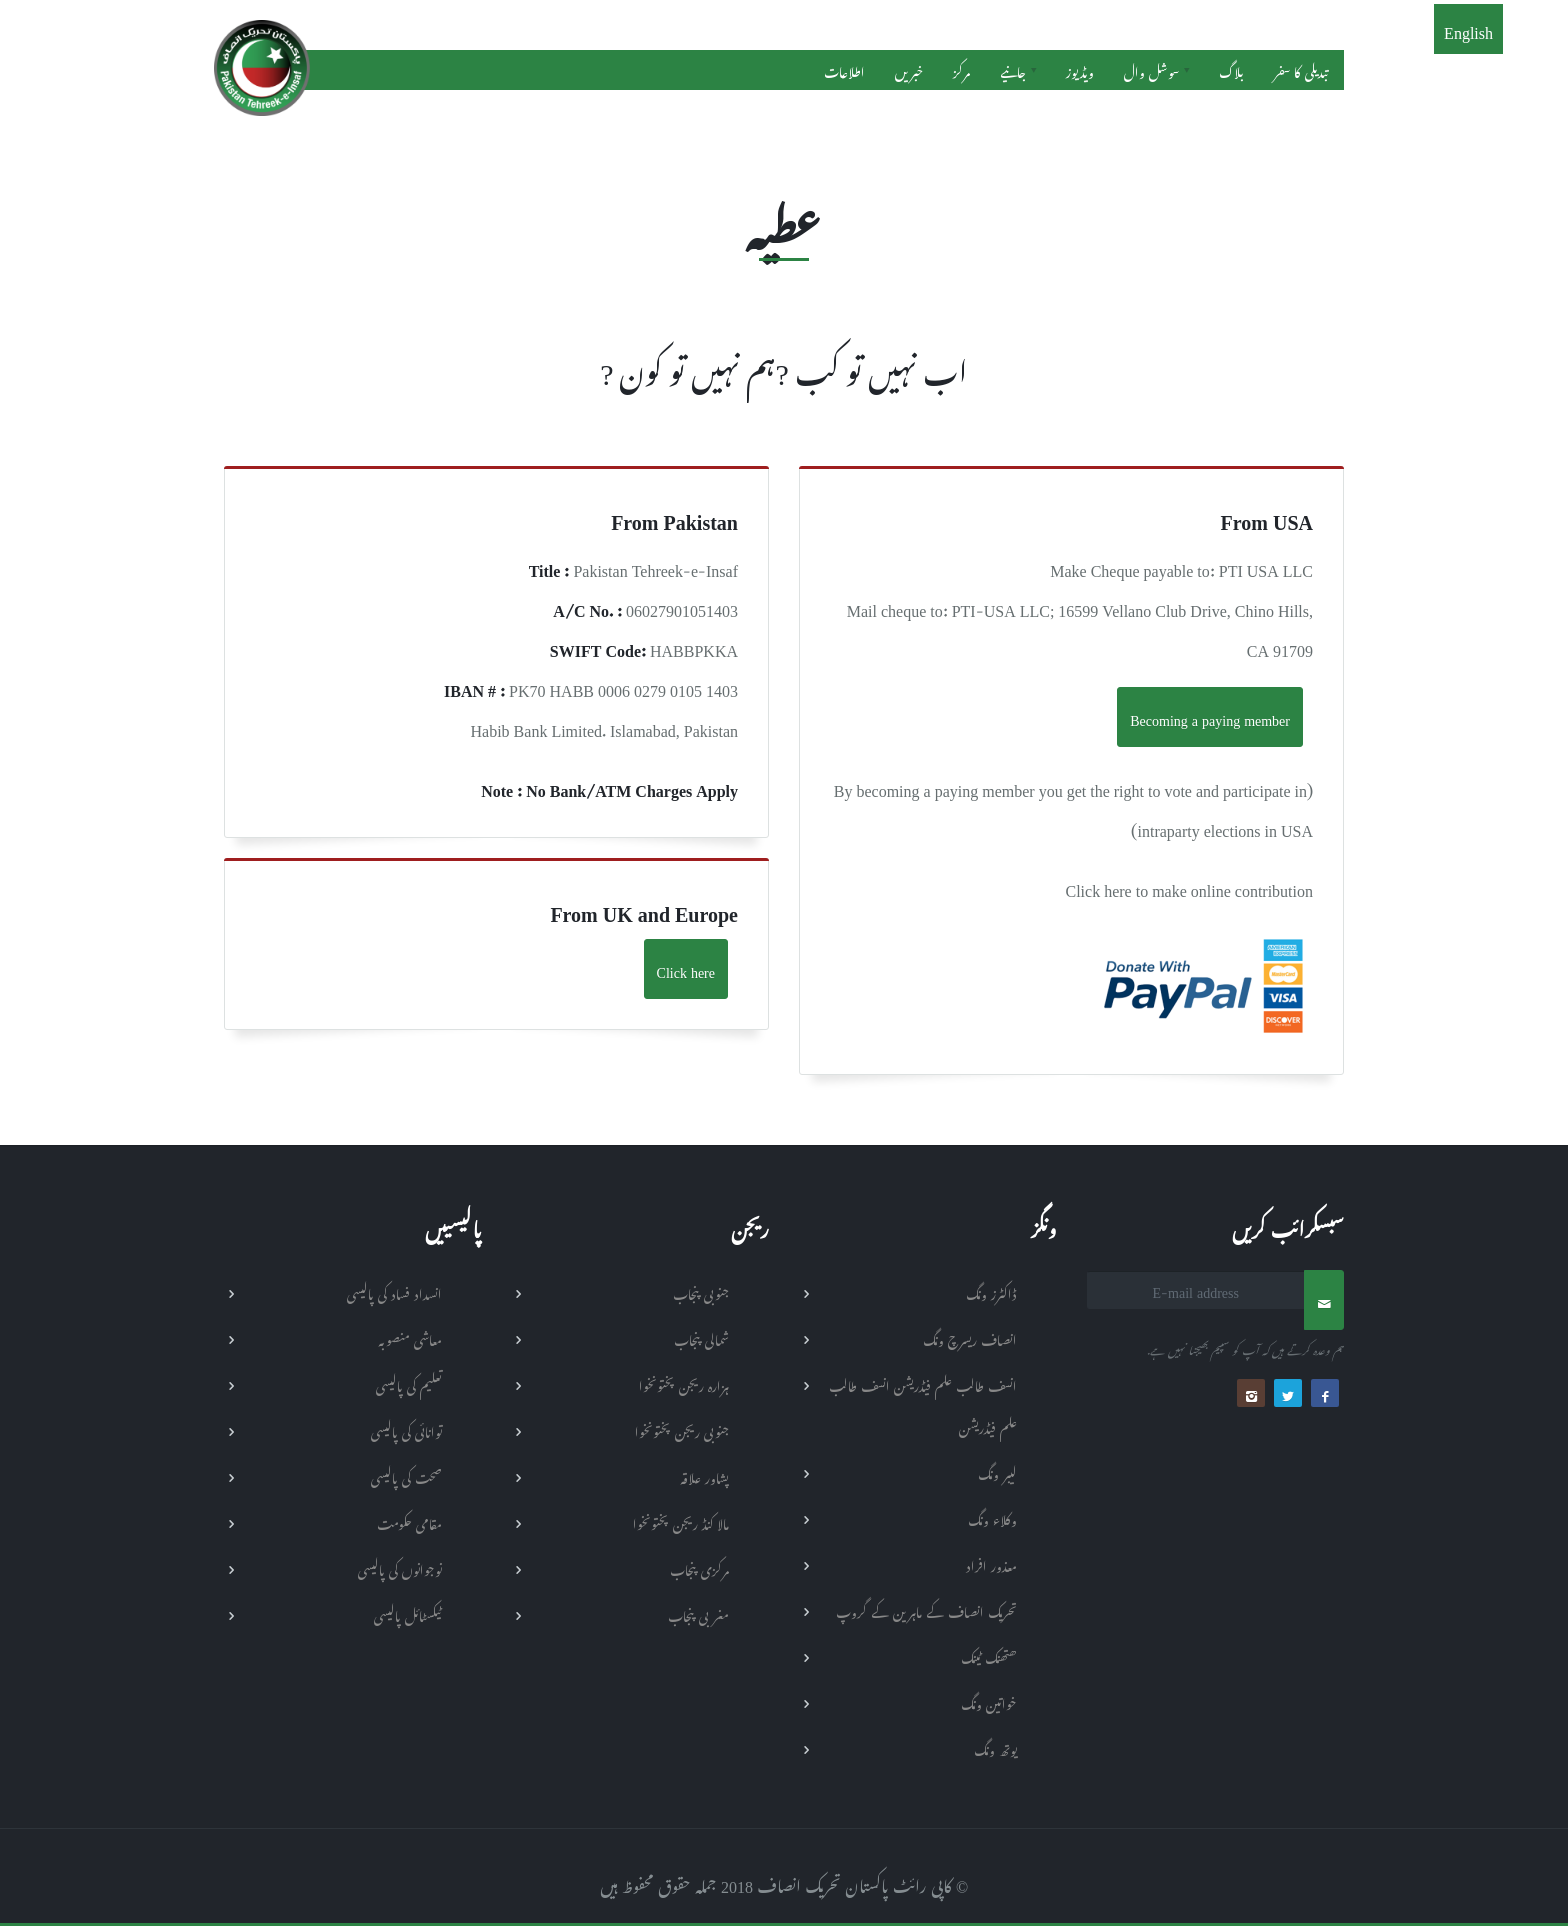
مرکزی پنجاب (699, 1567)
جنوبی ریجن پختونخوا (682, 1429)
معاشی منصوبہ (410, 1337)
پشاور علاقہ (704, 1475)
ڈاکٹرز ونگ (991, 1291)
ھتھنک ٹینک (989, 1655)
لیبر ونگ (997, 1471)
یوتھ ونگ (995, 1747)
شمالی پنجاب (701, 1337)
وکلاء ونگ (992, 1517)
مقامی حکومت (409, 1521)
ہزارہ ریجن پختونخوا (684, 1383)
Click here (686, 968)
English (1468, 29)
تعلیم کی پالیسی (409, 1383)
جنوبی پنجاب (701, 1291)
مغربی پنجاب (698, 1613)
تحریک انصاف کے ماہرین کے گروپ (926, 1609)
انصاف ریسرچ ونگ (970, 1337)
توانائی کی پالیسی (406, 1429)
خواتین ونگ (989, 1701)
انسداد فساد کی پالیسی (394, 1291)
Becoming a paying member (1210, 716)
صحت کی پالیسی (406, 1475)
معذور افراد (991, 1563)
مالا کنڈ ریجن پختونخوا (681, 1521)
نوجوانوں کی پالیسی (400, 1567)
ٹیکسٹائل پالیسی (408, 1613)
